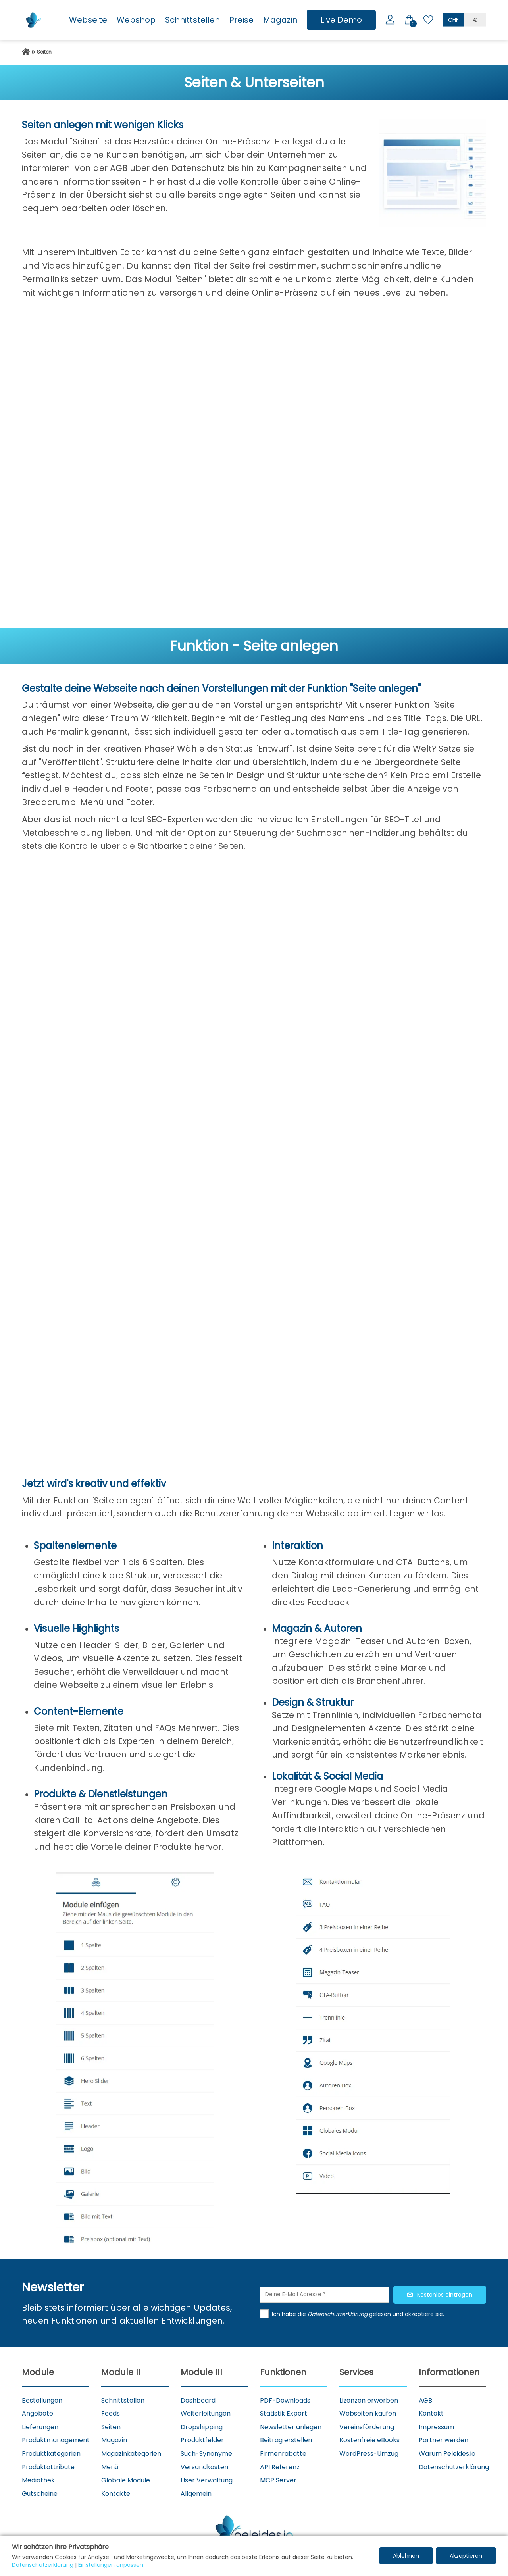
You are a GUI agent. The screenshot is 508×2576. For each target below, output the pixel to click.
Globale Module (125, 2480)
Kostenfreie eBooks (369, 2440)
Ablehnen (406, 2556)
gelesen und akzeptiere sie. (406, 2314)
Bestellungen (42, 2400)
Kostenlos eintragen (444, 2295)
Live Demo (341, 19)
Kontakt (431, 2413)
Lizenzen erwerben (368, 2400)
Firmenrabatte (283, 2453)
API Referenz (280, 2467)
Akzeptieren (466, 2556)
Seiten (111, 2427)
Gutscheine (40, 2493)
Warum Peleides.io (447, 2453)
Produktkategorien (51, 2453)
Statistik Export (283, 2413)
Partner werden (443, 2440)
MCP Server (278, 2480)
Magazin (280, 19)
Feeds (110, 2413)
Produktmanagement (56, 2440)
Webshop (136, 19)
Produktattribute (48, 2467)
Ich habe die (290, 2314)
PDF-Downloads (285, 2400)
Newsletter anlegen (290, 2427)
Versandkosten (204, 2467)
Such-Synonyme (206, 2453)
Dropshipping (202, 2427)
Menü (109, 2467)
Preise (241, 19)
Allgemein (196, 2493)
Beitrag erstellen (286, 2440)
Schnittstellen (192, 19)
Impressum (436, 2427)
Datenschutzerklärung (454, 2467)
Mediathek (38, 2480)
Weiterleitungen (206, 2413)
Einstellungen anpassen (110, 2565)
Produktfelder (202, 2440)
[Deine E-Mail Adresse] (324, 2295)
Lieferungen (40, 2427)
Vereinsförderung (366, 2427)
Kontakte (115, 2493)
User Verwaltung (207, 2480)
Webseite (88, 19)
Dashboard (198, 2400)
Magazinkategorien (131, 2453)
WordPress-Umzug (368, 2453)
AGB (425, 2400)
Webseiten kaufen (367, 2413)
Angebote (37, 2413)
